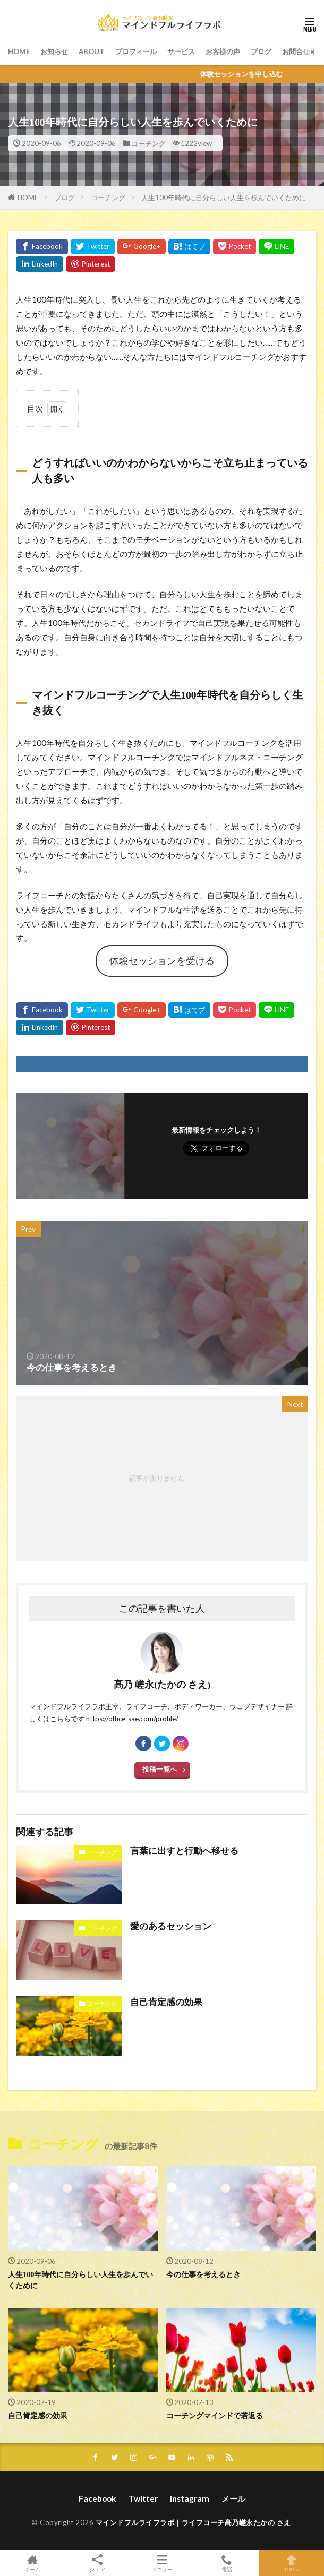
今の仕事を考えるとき (203, 2274)
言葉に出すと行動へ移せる (184, 1851)
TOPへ (291, 2563)
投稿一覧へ (159, 1769)
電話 (226, 2563)
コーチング (148, 143)
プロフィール (136, 51)
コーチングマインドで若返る (214, 2415)
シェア (97, 2563)
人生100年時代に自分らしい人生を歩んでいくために (223, 197)
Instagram (189, 2498)
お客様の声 (223, 51)
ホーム (32, 2563)
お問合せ (296, 51)
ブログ (261, 51)
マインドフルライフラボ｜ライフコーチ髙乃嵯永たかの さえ (193, 2522)
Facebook (97, 2498)
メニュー (162, 2563)
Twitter (143, 2498)
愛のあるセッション (170, 1926)
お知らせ (54, 51)
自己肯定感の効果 (166, 2002)
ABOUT (92, 51)
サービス (181, 51)
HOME (19, 51)
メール (233, 2498)
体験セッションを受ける (162, 960)
